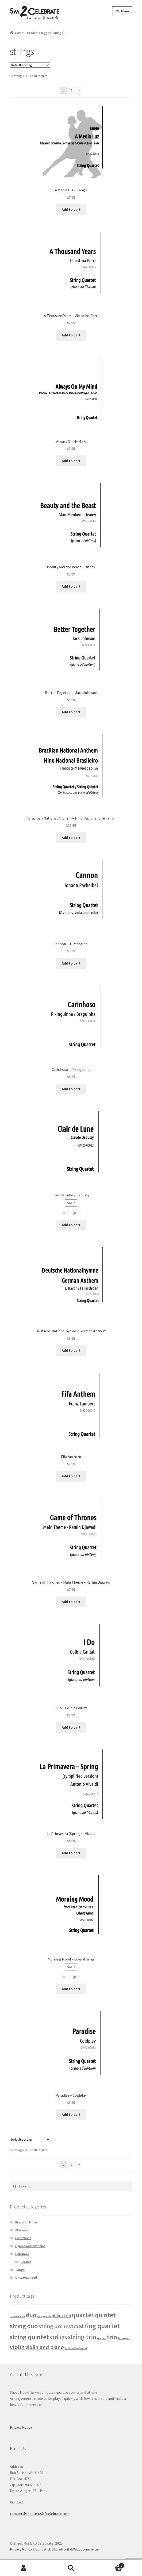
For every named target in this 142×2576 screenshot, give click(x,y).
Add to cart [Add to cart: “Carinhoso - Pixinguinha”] (71, 1088)
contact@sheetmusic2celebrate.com (39, 2513)
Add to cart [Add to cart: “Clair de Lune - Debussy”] (71, 1224)
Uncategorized (26, 2277)
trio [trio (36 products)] (112, 2337)
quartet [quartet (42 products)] (83, 2314)
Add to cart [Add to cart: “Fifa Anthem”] (71, 1476)
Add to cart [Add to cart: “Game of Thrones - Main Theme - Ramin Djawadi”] (71, 1601)
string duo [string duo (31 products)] (24, 2326)
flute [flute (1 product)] (39, 2316)
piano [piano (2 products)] (47, 2316)
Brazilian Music (26, 2222)
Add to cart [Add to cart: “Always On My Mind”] (71, 460)
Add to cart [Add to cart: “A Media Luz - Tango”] (71, 209)
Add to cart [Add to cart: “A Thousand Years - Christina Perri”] (71, 335)
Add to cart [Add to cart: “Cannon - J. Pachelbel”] (71, 963)
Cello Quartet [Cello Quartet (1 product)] (17, 2316)
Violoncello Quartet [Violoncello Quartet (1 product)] (76, 2348)
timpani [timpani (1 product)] (101, 2338)
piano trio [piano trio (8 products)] (61, 2315)
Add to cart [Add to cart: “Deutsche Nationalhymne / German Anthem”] (71, 1350)
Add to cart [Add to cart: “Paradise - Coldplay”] (71, 2114)
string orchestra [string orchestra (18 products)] (58, 2326)
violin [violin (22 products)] (17, 2347)
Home (19, 33)
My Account (23, 2568)
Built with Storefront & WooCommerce (66, 2549)
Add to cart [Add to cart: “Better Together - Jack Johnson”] (71, 712)
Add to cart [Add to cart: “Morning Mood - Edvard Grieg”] (71, 1988)
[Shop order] (30, 65)
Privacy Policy (21, 2427)
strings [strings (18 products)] (58, 2337)
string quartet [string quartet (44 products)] (99, 2325)
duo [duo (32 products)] (31, 2315)
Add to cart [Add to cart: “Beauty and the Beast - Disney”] (71, 586)
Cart (109, 2565)
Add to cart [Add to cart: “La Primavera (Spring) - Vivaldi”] (71, 1853)
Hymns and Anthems (30, 2246)
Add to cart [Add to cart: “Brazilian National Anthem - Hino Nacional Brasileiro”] (71, 837)
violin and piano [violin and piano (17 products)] (44, 2347)
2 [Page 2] (71, 90)
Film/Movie (23, 2238)
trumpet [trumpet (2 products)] (124, 2338)
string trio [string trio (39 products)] (82, 2337)
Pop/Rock (22, 2254)
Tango (20, 2270)
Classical (22, 2230)
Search (71, 2568)
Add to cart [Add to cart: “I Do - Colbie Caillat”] (71, 1727)
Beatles (25, 2262)
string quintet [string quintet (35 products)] (29, 2337)
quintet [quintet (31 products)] (105, 2315)
